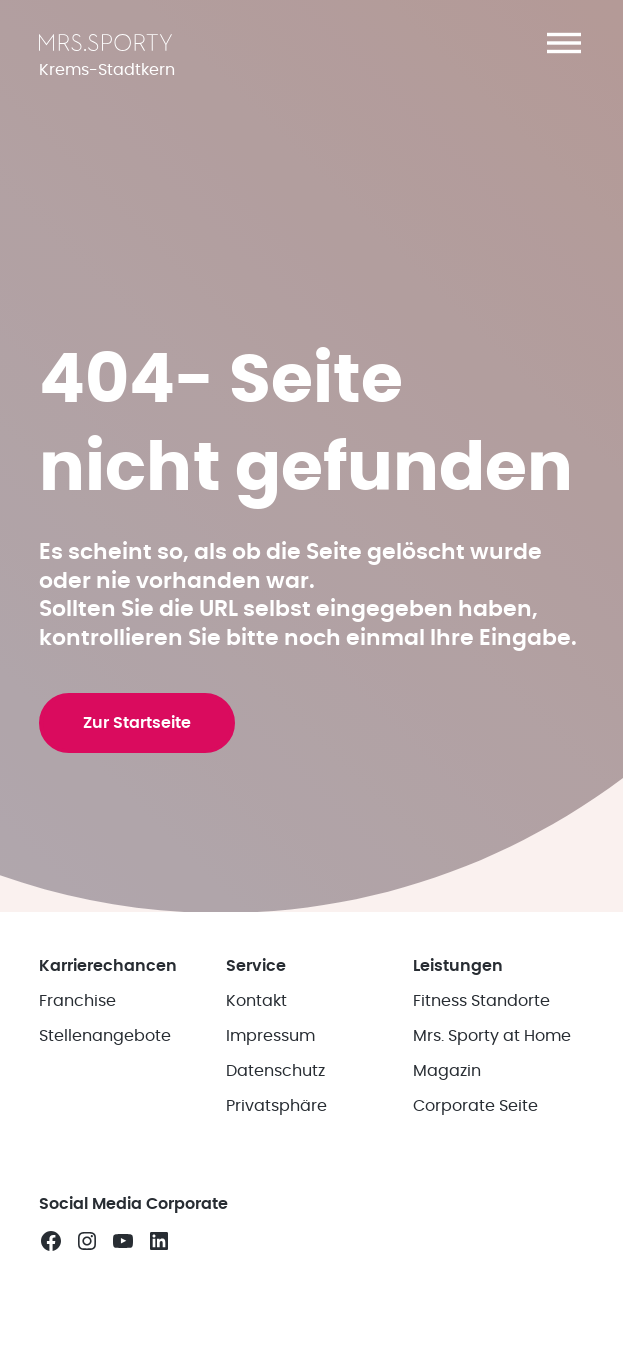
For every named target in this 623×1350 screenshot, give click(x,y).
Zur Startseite (137, 723)
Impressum (270, 1036)
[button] (564, 43)
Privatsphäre (276, 1106)
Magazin (447, 1071)
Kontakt (256, 1001)
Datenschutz (275, 1071)
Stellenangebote (105, 1036)
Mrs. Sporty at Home (492, 1036)
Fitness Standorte (481, 1001)
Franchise (77, 1001)
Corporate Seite (475, 1106)
